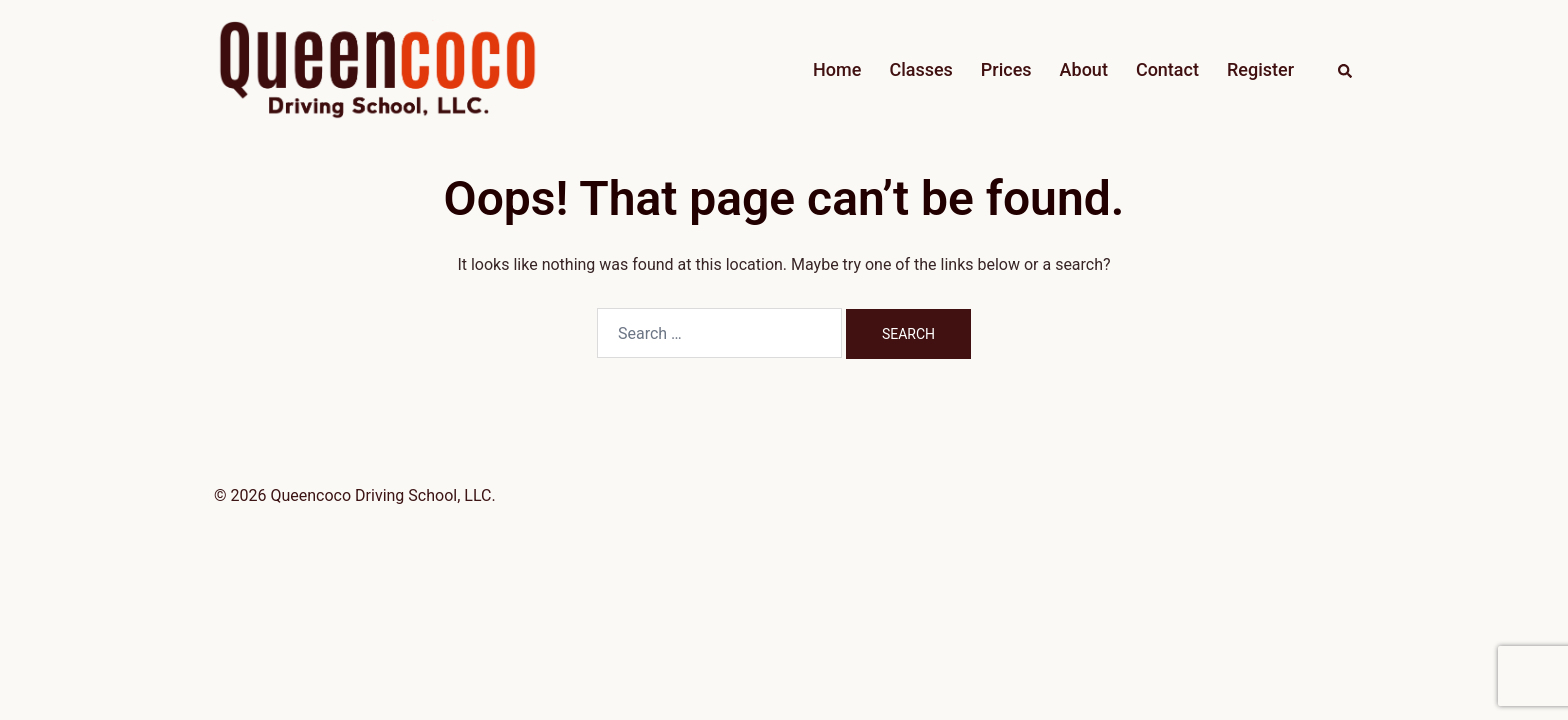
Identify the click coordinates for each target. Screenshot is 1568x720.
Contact (1167, 69)
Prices (1006, 69)
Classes (920, 69)
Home (837, 69)
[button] (1346, 70)
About (1084, 69)
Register (1260, 69)
